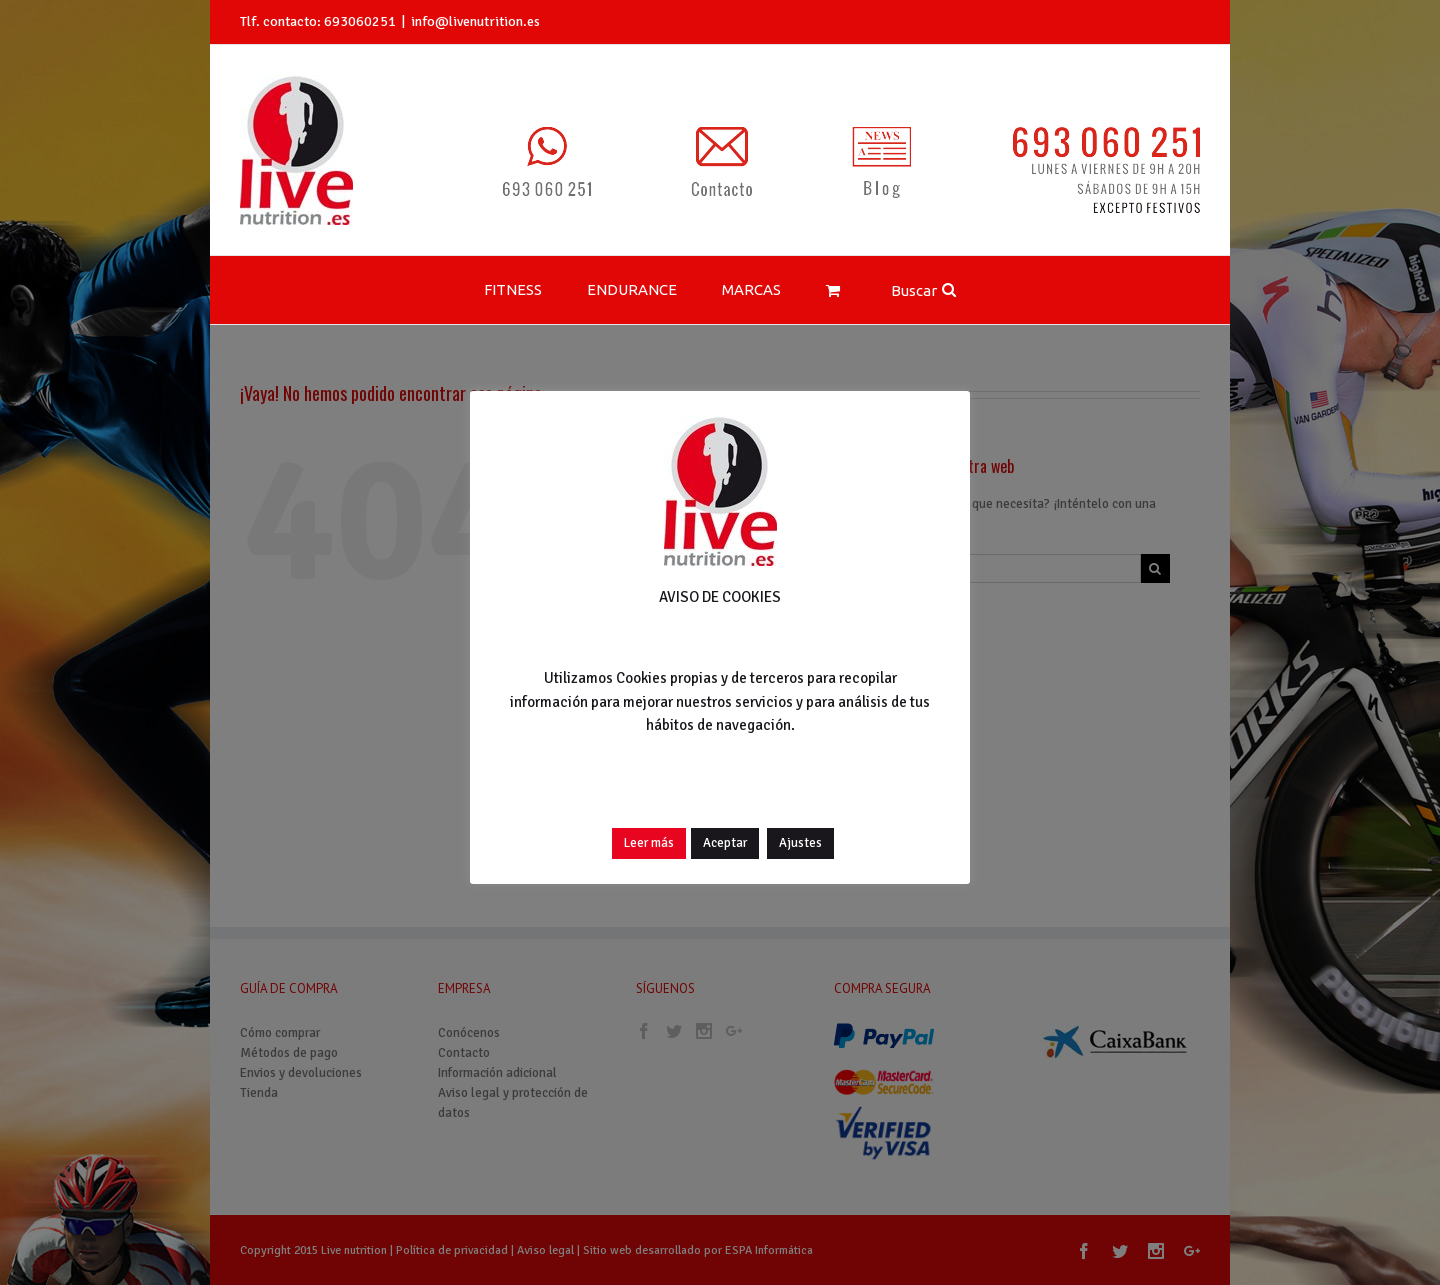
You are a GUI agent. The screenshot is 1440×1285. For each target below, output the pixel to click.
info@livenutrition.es (475, 21)
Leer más (649, 843)
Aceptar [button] (725, 843)
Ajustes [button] (800, 843)
